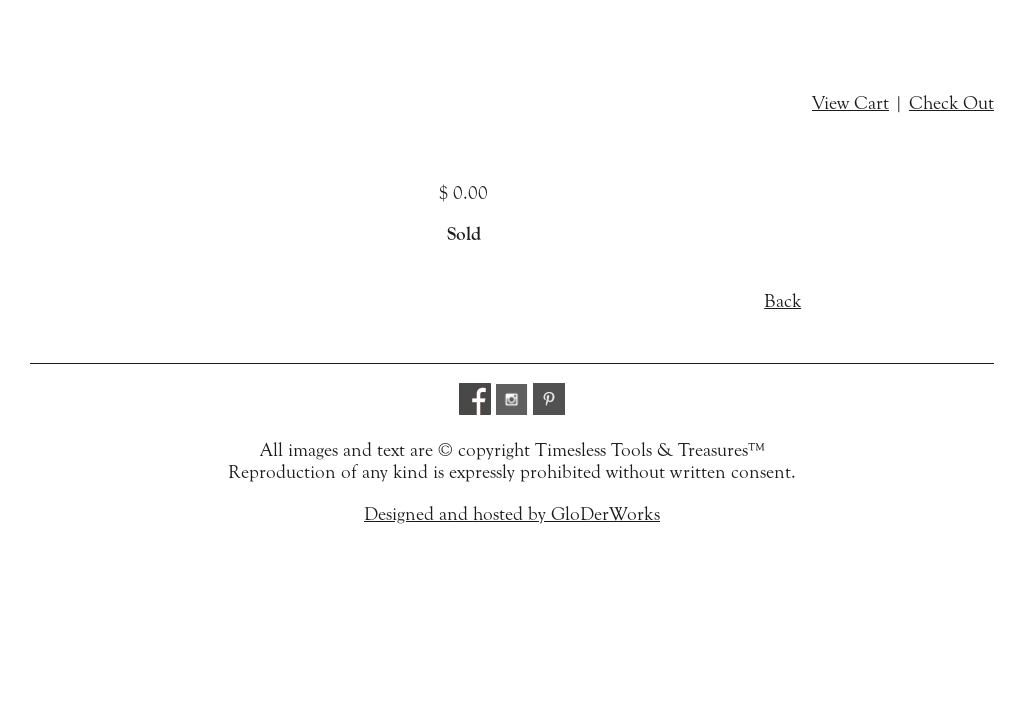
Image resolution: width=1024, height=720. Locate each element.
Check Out (951, 103)
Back (782, 301)
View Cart (850, 103)
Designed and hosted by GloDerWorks (512, 514)
